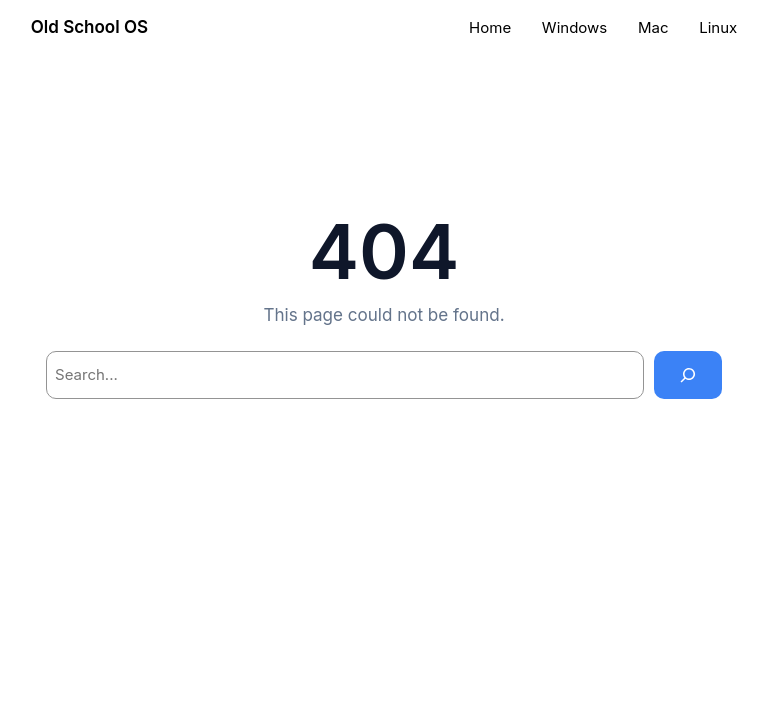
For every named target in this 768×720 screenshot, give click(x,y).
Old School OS (90, 27)
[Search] (688, 375)
